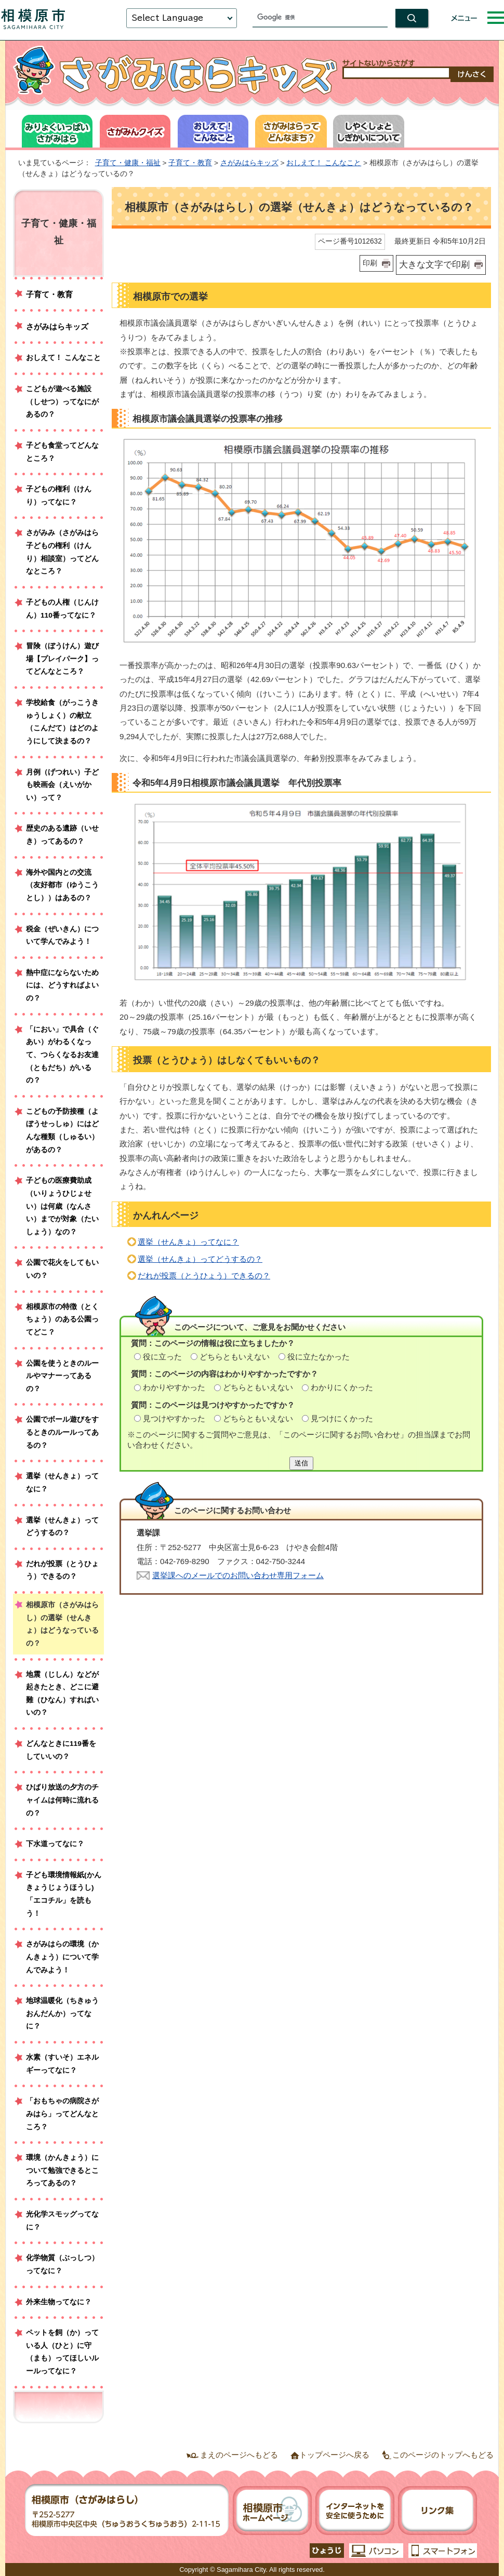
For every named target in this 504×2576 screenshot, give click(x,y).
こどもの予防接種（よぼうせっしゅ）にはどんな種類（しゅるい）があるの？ (62, 1130)
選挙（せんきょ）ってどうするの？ (200, 1258)
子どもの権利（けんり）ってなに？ (58, 495)
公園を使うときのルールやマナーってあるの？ (62, 1376)
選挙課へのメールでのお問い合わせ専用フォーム (238, 1575)
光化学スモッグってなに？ (62, 2220)
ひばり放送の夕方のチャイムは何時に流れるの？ (62, 1800)
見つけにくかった (342, 1418)
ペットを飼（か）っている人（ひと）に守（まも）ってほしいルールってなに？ (62, 2352)
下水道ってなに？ (55, 1844)
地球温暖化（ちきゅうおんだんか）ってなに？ (62, 2013)
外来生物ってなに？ (58, 2302)
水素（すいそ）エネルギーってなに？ (62, 2063)
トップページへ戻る (334, 2454)
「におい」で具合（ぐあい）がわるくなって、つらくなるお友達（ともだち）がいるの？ (62, 1055)
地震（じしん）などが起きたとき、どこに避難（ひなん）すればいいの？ (62, 1694)
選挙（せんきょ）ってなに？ (188, 1241)
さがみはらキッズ (249, 163)
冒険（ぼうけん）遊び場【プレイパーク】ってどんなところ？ (62, 658)
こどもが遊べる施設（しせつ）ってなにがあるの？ (62, 401)
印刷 (370, 263)
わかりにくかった (342, 1387)
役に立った (162, 1356)
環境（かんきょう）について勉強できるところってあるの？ (62, 2170)
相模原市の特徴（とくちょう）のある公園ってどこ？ (62, 1319)
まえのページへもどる (239, 2454)
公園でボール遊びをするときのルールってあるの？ (62, 1432)
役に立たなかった (318, 1356)
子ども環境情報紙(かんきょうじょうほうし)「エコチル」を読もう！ (63, 1894)
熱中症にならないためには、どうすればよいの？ (62, 985)
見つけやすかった (174, 1418)
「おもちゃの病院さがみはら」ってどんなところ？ (62, 2113)
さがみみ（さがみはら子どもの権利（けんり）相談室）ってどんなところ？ (62, 552)
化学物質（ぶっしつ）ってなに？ (62, 2264)
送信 (301, 1463)
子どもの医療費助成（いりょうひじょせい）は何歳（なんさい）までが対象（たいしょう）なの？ (62, 1206)
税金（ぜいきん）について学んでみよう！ (62, 935)
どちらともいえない (235, 1356)
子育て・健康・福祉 (128, 163)
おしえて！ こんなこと (323, 163)
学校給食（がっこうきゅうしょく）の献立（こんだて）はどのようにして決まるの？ (62, 722)
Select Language (167, 18)
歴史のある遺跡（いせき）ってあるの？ (62, 834)
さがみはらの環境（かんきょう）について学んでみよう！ (62, 1956)
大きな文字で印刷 (434, 264)
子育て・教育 (190, 163)
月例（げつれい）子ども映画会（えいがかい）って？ (62, 785)
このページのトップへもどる (443, 2454)
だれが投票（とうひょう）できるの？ (204, 1275)
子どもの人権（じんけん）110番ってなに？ (62, 608)
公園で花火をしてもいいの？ (62, 1269)
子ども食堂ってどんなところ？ (62, 452)
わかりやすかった (174, 1387)
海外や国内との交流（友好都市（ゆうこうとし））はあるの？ (62, 885)
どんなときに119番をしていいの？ (61, 1750)
